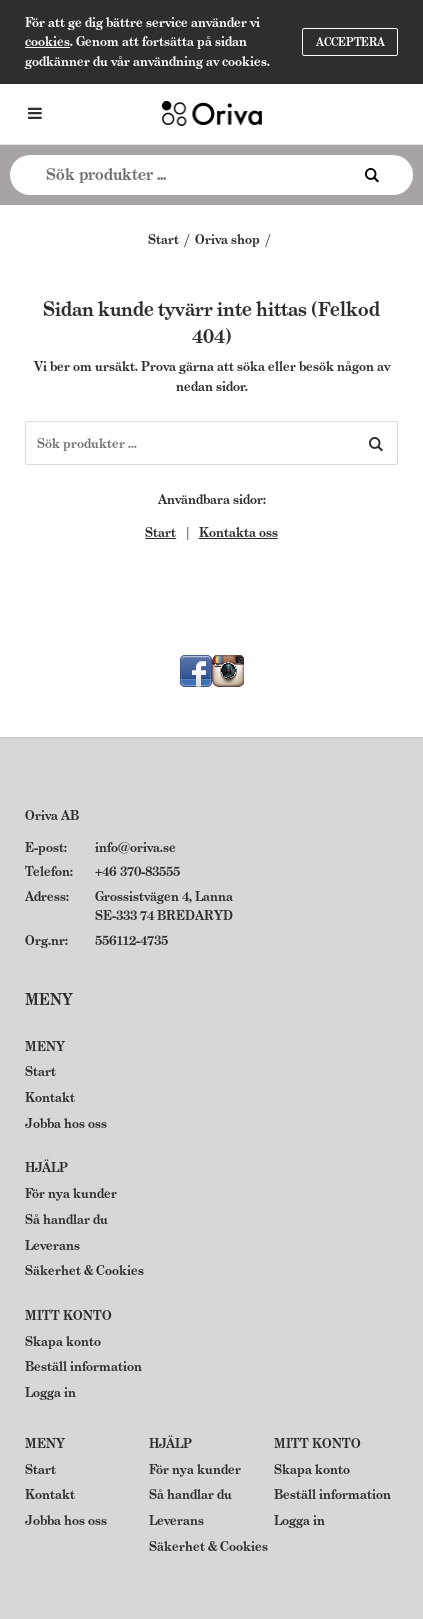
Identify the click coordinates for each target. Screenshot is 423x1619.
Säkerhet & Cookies (84, 1270)
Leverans (52, 1245)
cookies (47, 41)
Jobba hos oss (66, 1123)
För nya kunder (71, 1193)
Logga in (50, 1392)
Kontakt (50, 1097)
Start (163, 239)
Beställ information (83, 1366)
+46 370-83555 (137, 871)
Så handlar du (66, 1219)
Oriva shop (227, 239)
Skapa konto (63, 1341)
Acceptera (350, 42)
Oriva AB (52, 815)
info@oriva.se (135, 847)
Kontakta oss (238, 532)
